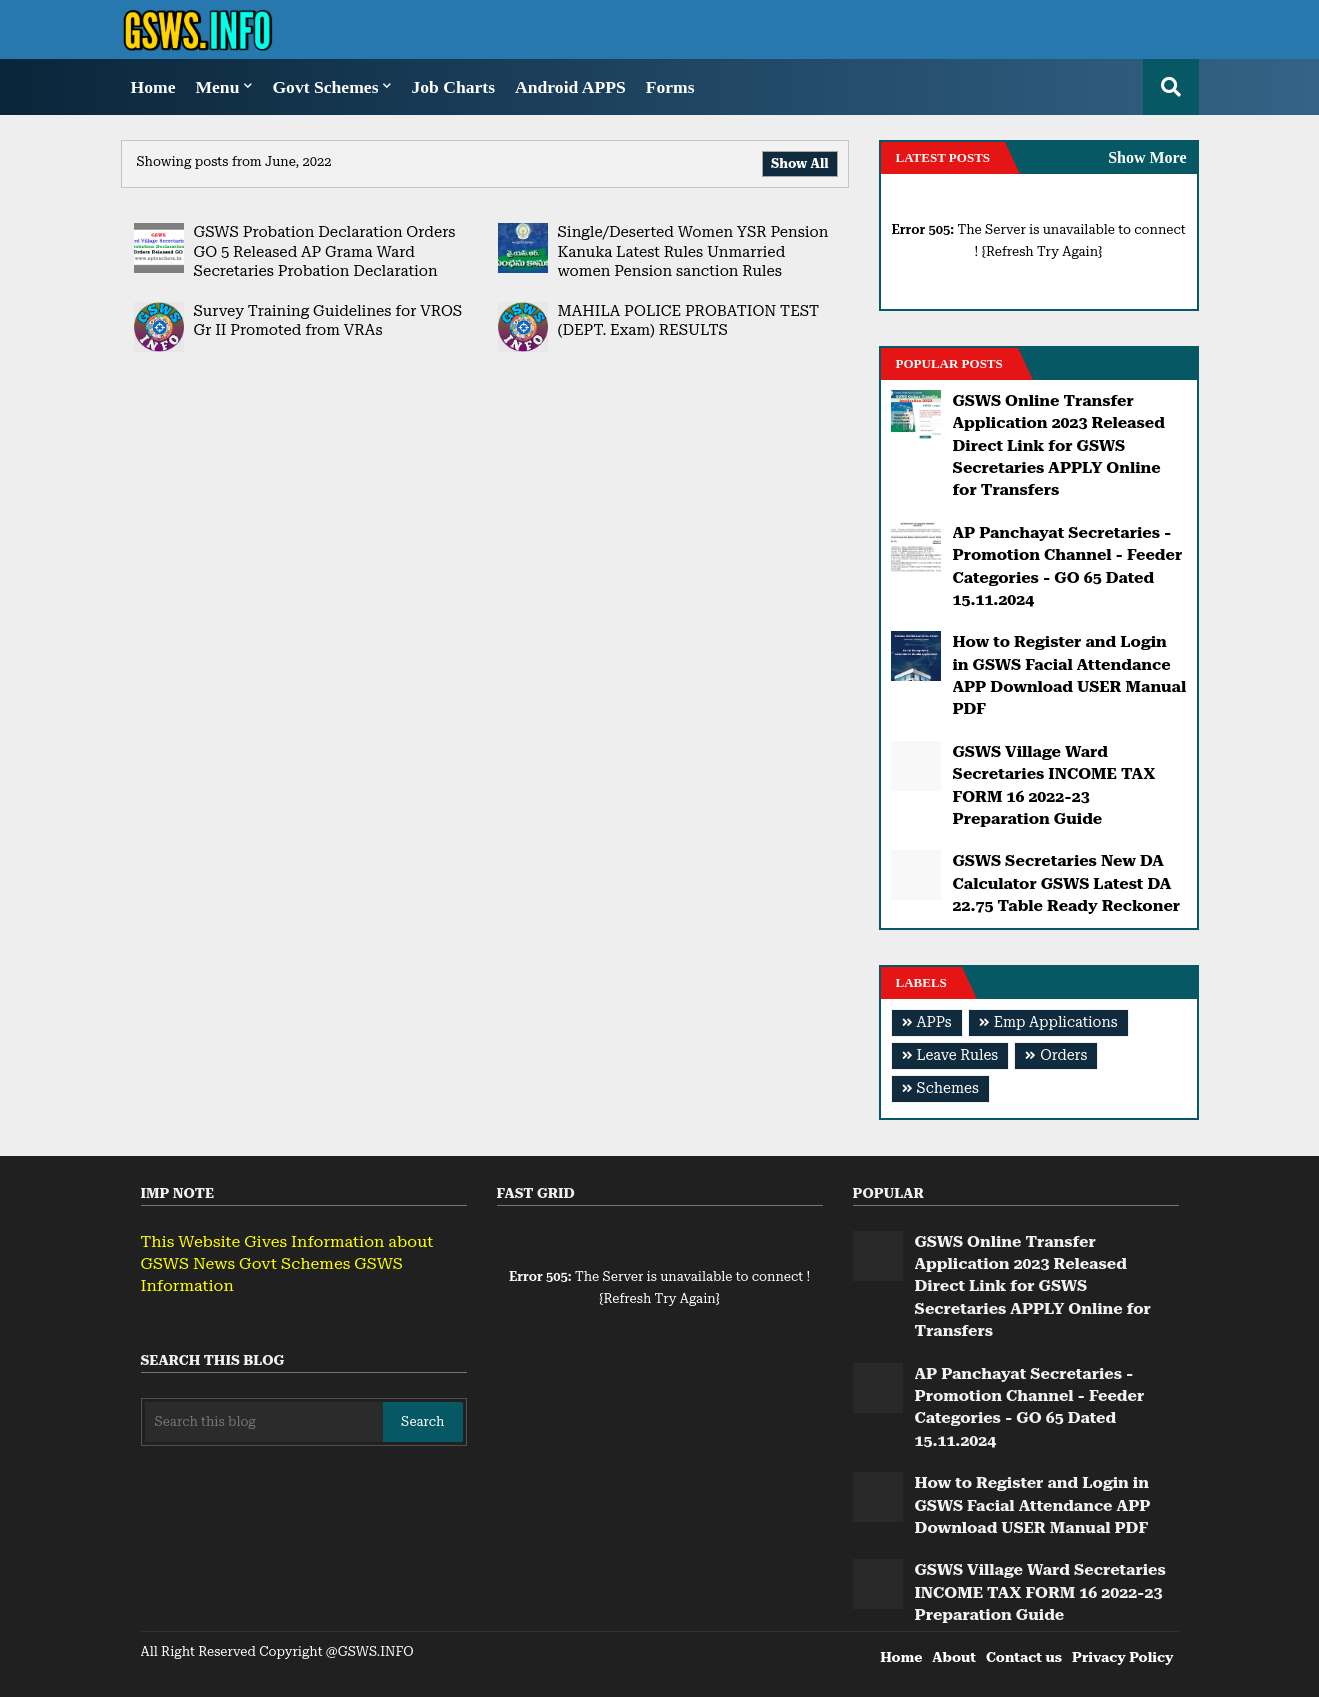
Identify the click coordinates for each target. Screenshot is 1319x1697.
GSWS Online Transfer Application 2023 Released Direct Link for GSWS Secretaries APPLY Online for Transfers (1059, 445)
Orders (1063, 1055)
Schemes (948, 1088)
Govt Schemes (325, 87)
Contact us (1024, 1657)
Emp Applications (1056, 1022)
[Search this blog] (264, 1422)
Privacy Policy (1122, 1657)
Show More (1147, 157)
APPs (934, 1022)
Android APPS (570, 87)
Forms (670, 87)
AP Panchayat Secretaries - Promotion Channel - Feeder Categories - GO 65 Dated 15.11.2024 (1068, 566)
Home (153, 87)
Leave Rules (958, 1055)
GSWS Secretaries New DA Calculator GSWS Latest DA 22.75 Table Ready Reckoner (1067, 883)
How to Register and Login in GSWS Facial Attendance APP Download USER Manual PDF (1070, 675)
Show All (799, 163)
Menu (217, 87)
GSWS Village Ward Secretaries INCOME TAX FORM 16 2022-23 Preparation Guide (1054, 785)
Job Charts (453, 87)
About (954, 1657)
